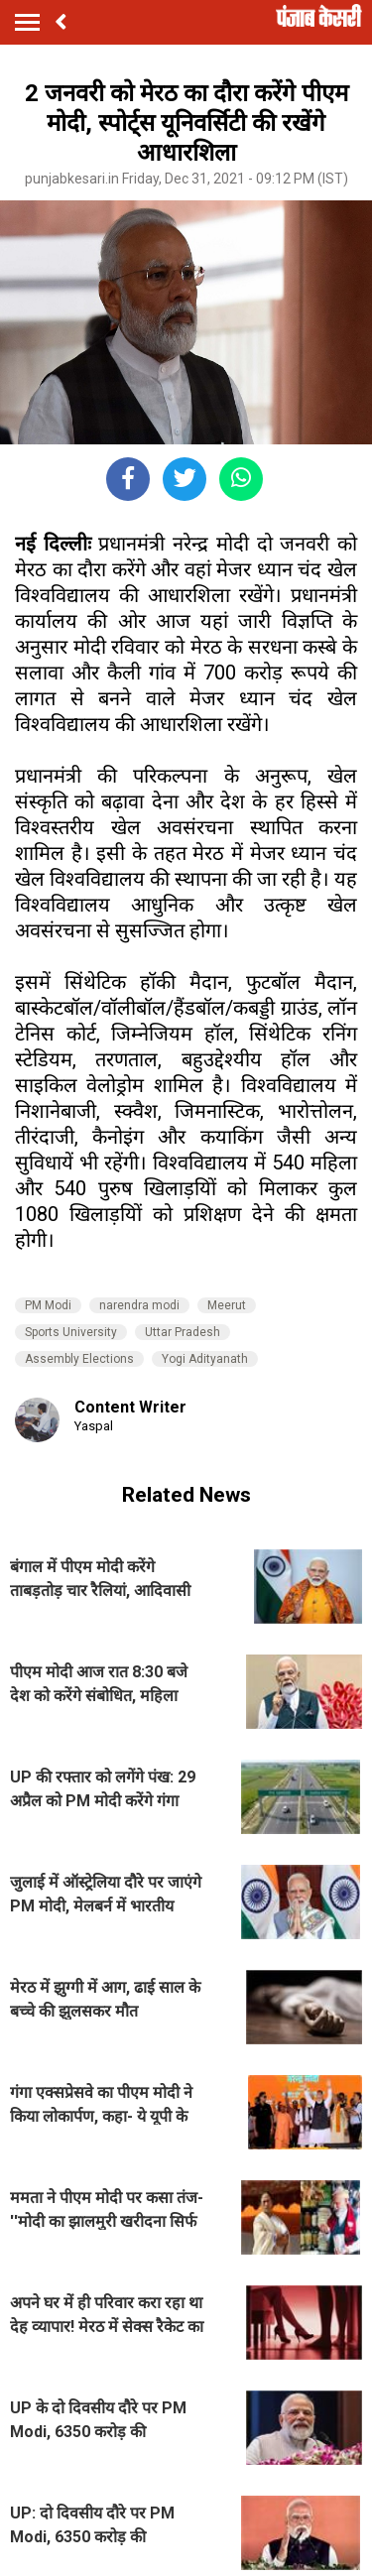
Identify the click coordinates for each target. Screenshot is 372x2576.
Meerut (226, 1305)
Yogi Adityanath (205, 1359)
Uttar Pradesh (182, 1332)
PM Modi (48, 1305)
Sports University (71, 1332)
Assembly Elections (79, 1359)
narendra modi (139, 1305)
